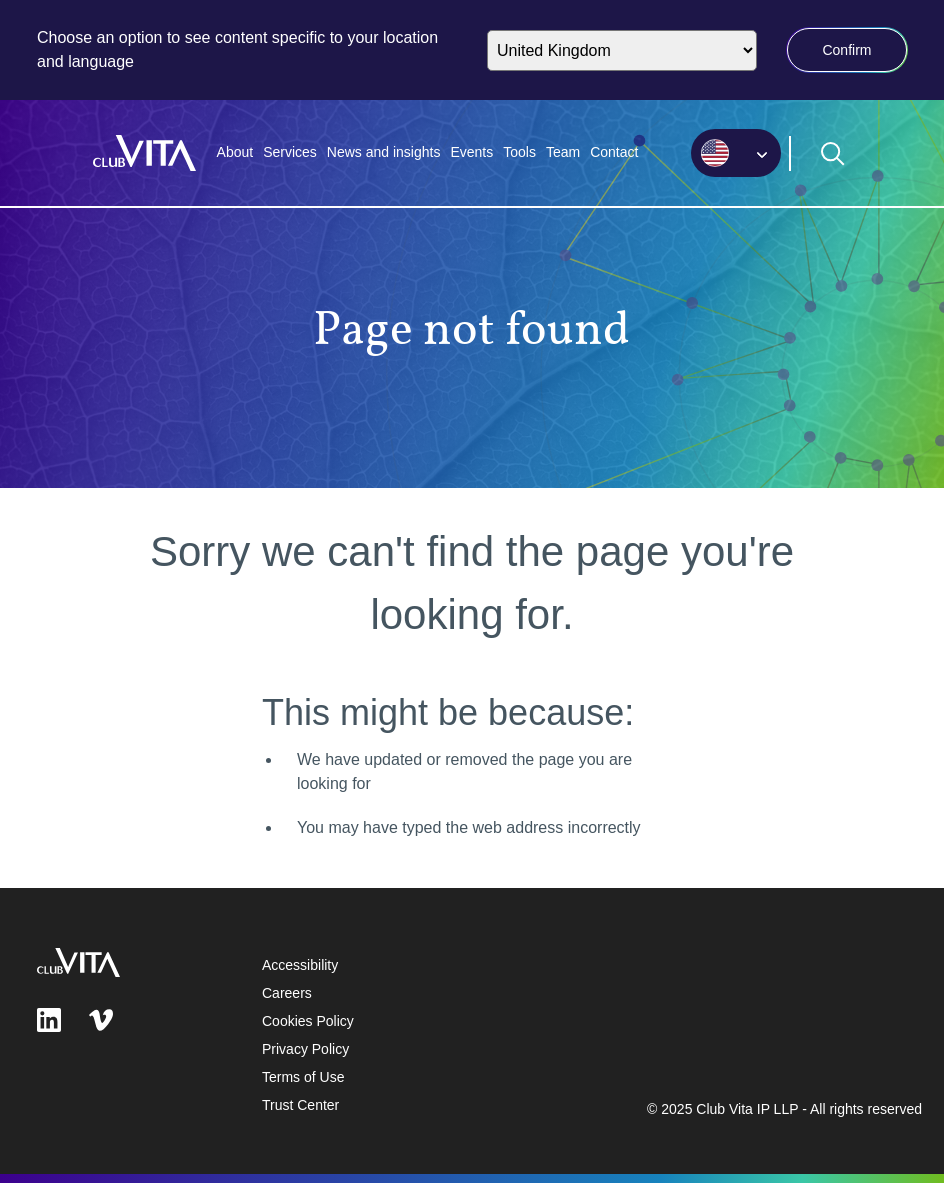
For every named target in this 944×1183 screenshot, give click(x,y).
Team (563, 152)
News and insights (384, 152)
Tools (519, 152)
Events (471, 152)
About (235, 152)
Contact (614, 152)
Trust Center (300, 1105)
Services (290, 152)
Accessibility (300, 965)
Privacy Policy (305, 1049)
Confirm (846, 50)
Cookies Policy (308, 1021)
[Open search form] (833, 154)
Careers (287, 993)
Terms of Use (303, 1077)
